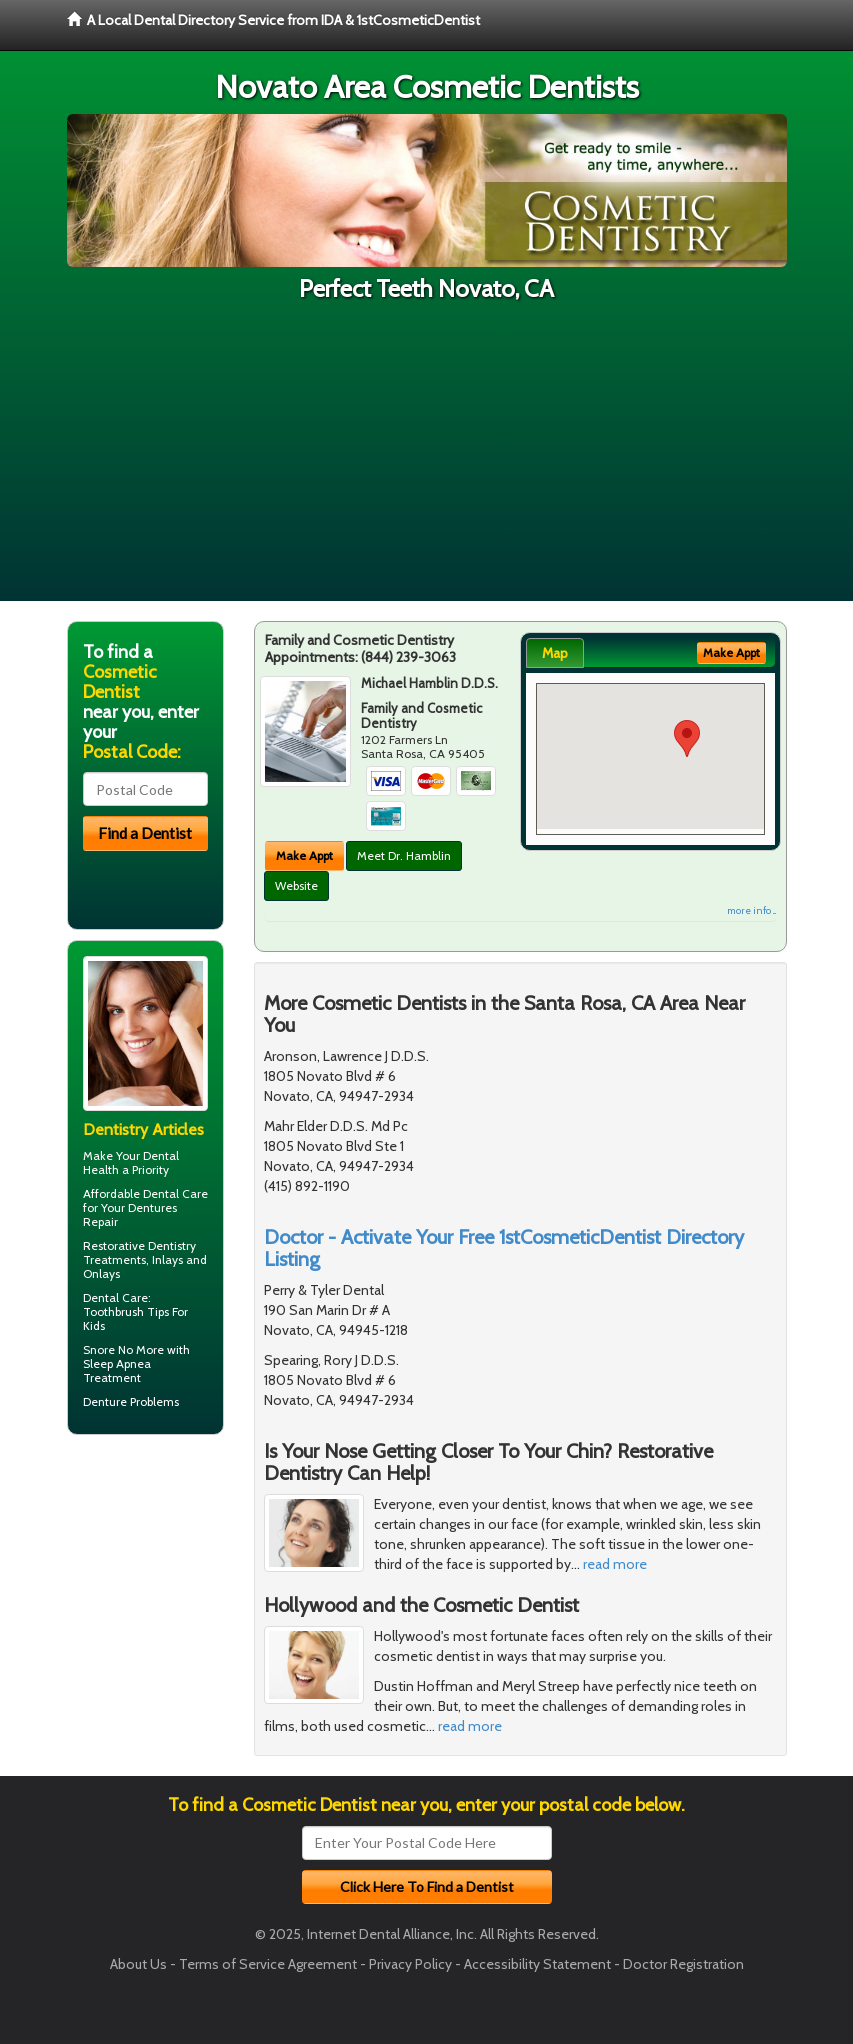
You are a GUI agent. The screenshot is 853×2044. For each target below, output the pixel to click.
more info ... (751, 910)
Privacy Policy (410, 1964)
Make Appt (304, 855)
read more (615, 1564)
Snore (99, 1349)
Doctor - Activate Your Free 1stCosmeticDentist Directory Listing (504, 1248)
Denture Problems (131, 1401)
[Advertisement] (426, 461)
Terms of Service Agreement (268, 1964)
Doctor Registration (683, 1964)
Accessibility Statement (537, 1964)
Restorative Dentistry (139, 1245)
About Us (138, 1964)
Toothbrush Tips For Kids (135, 1318)
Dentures (152, 1207)
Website (296, 885)
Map (555, 653)
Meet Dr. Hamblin (404, 855)
